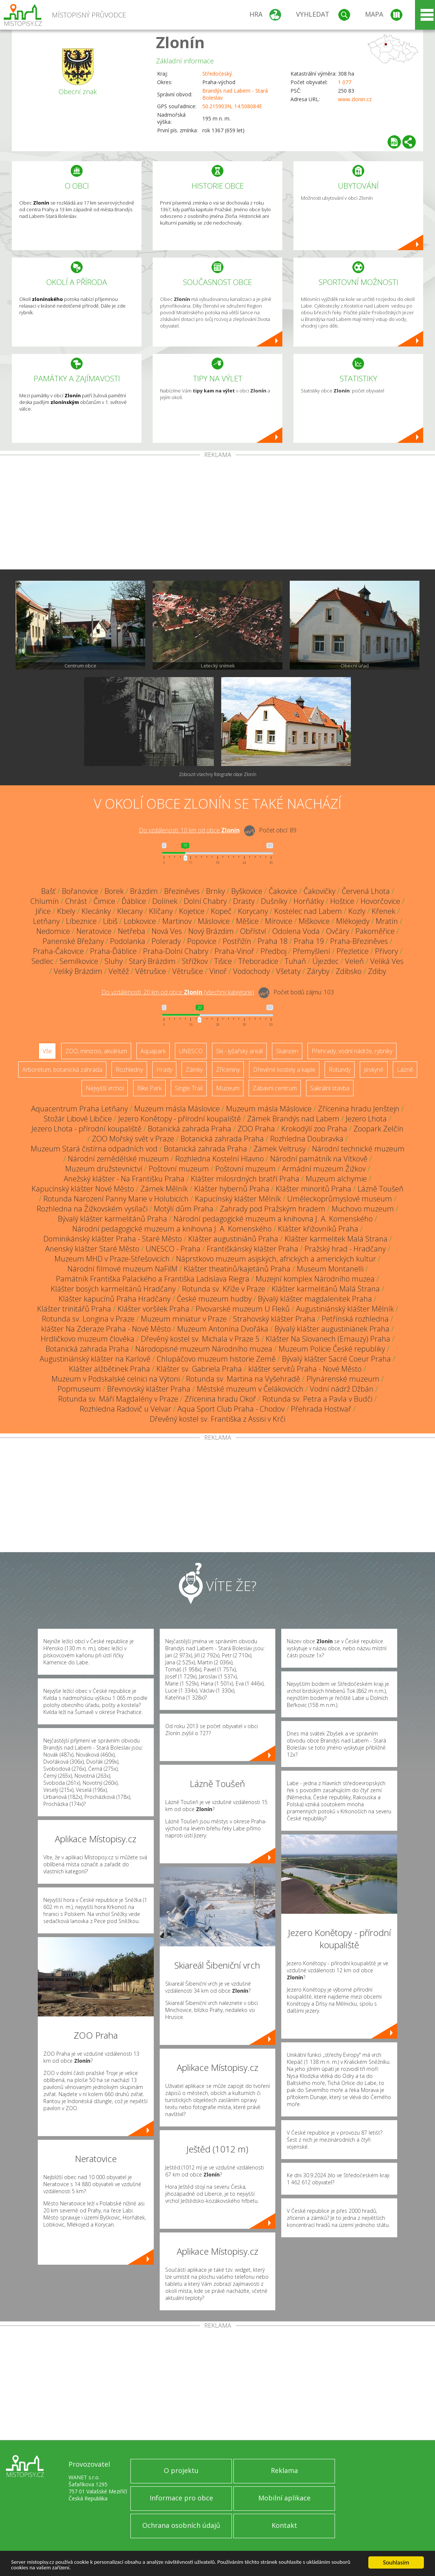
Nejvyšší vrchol (105, 1088)
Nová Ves (167, 931)
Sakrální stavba (329, 1088)
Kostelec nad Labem (308, 911)
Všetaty (288, 971)
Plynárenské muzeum (342, 1379)
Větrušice (150, 971)
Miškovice (314, 921)
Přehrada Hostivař (321, 1409)
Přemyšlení (311, 951)
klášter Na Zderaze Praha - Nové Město (106, 1329)
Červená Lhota (366, 891)
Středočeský (217, 73)
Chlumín (44, 901)
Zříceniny (228, 1069)
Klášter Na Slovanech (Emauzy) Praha (328, 1339)
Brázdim (144, 891)
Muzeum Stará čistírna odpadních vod (94, 1149)
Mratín (387, 921)
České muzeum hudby (214, 1299)
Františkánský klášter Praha (252, 1249)
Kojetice (192, 911)
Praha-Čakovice (58, 951)
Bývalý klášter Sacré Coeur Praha (336, 1359)
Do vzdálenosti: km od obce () (178, 992)
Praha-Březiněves (359, 941)
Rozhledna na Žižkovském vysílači (92, 1209)
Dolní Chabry (205, 901)
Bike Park (149, 1088)
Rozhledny (129, 1069)
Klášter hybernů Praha (231, 1189)
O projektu (181, 2470)
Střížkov (195, 961)
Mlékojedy (352, 921)
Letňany (46, 921)
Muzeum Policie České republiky (332, 1349)
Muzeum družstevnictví (103, 1169)
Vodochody (251, 971)
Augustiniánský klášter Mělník (345, 1309)
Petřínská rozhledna (355, 1319)
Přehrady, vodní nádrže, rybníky (352, 1051)
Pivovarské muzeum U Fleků (243, 1309)
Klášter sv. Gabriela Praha (199, 1369)
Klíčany (161, 911)
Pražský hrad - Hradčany (345, 1249)
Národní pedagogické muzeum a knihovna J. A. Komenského (273, 1219)
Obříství (253, 931)
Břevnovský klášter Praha (148, 1389)
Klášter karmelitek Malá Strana (336, 1239)
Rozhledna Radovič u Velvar (125, 1409)
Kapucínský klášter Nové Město (82, 1189)
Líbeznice (81, 921)
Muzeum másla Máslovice (177, 1109)
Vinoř (218, 971)
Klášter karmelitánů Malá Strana (326, 1289)
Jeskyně (373, 1069)
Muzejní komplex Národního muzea (315, 1279)
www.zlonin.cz (355, 99)
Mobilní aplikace (284, 2497)
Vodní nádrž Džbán (341, 1389)
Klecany (130, 911)
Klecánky (96, 911)
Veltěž (119, 971)
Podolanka (127, 941)
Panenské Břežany (73, 941)
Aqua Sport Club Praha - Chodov (231, 1409)
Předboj (273, 951)
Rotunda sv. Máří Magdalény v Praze (118, 1399)
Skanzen (287, 1051)
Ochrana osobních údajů (181, 2525)
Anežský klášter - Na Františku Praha (124, 1179)
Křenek (383, 911)
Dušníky (274, 901)
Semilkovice (79, 961)
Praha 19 (309, 941)
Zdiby (377, 971)
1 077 (344, 82)
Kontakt (284, 2525)
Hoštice (342, 901)
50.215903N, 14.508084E (232, 106)
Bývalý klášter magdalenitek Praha (315, 1299)
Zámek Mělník (164, 1189)
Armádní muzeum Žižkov (324, 1169)
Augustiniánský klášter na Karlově (95, 1359)
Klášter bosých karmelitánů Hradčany (113, 1289)
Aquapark (153, 1051)
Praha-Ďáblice (113, 951)
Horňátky (308, 901)
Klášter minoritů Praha (313, 1189)
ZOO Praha (256, 1129)
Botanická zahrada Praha (189, 1129)
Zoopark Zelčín (378, 1129)
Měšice (247, 921)
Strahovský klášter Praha (274, 1319)
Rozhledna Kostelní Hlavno (219, 1159)
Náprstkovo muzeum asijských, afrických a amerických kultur (276, 1259)
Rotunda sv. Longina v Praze (88, 1319)
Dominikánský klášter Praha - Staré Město (112, 1239)
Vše (47, 1051)
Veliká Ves (387, 961)
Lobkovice (140, 921)
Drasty (244, 901)
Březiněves (182, 891)
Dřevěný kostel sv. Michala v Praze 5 (200, 1339)
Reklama (284, 2470)
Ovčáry (337, 931)
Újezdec (325, 961)
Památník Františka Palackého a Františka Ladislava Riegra (152, 1279)
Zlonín (180, 42)
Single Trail (189, 1088)
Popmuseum (79, 1389)
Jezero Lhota (366, 1119)
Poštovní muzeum (179, 1169)
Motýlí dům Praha (183, 1209)
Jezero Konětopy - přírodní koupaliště (179, 1119)
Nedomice (53, 931)
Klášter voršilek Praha (153, 1309)
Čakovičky (319, 891)
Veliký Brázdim (78, 971)
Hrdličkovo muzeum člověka (88, 1339)
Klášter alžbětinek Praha (109, 1369)
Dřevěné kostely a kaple (284, 1069)
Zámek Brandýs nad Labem (293, 1119)
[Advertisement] (217, 514)
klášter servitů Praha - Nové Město (305, 1369)
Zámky (194, 1069)
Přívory (386, 951)
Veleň (354, 961)
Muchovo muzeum (363, 1209)
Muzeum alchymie (336, 1179)
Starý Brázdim (152, 961)
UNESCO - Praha (173, 1249)
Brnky (215, 891)
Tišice (223, 961)
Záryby (318, 971)
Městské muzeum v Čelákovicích (250, 1389)
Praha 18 (273, 941)
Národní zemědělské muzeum (118, 1159)
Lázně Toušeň (381, 1189)
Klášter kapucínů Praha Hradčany (114, 1299)
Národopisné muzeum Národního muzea (203, 1349)
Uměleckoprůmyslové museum (339, 1199)
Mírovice (278, 921)
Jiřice (43, 911)
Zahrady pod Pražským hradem (272, 1209)
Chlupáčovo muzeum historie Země (216, 1359)
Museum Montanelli (330, 1269)
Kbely (66, 911)
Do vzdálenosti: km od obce (189, 830)
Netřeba (131, 931)
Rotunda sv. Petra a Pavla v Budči (317, 1399)
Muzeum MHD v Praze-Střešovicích (112, 1259)
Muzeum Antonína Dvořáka (222, 1329)
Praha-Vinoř (234, 951)
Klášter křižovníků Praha (318, 1229)
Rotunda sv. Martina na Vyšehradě (243, 1379)
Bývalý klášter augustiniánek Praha (332, 1329)
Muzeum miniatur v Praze (184, 1319)
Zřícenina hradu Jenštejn (358, 1109)
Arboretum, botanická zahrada (62, 1069)
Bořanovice (80, 891)
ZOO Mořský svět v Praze (133, 1139)
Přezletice (352, 951)
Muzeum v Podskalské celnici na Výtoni (116, 1379)
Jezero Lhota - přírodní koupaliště (86, 1129)
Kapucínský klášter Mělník (238, 1199)
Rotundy (340, 1069)
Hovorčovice (380, 901)
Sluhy (113, 961)
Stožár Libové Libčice (78, 1119)
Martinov (177, 921)
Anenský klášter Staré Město (92, 1249)
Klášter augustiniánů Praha (233, 1239)
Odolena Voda (296, 931)
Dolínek (164, 901)
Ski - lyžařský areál (239, 1051)
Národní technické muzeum (358, 1149)
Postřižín (237, 941)
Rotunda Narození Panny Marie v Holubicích (116, 1199)
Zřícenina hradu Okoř (220, 1399)
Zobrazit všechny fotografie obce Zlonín (217, 774)
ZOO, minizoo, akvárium (96, 1051)
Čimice (104, 901)
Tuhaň (295, 961)
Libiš (110, 921)
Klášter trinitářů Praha (74, 1309)
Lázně (405, 1069)
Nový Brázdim (211, 931)
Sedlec (42, 961)
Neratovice (94, 931)
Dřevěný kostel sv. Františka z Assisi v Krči (217, 1419)
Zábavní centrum (275, 1088)
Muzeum (227, 1088)
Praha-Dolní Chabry (175, 951)
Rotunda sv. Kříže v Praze (223, 1289)
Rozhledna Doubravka (306, 1139)
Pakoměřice (375, 931)
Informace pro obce (181, 2497)
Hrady (164, 1069)
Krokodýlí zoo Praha (314, 1129)
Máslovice (214, 921)
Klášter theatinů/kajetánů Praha (237, 1269)
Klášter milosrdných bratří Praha (245, 1179)
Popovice (201, 941)
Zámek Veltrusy (279, 1149)
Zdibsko (349, 971)
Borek (114, 891)
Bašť (48, 891)
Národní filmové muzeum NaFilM (122, 1269)
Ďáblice (134, 901)
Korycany (253, 911)
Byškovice (246, 891)
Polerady (166, 941)
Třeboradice (258, 961)
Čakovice (283, 891)
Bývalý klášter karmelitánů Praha (112, 1219)
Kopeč (221, 911)
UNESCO (191, 1051)
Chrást (76, 901)
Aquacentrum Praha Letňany (79, 1109)
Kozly (356, 911)
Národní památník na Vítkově (319, 1159)
